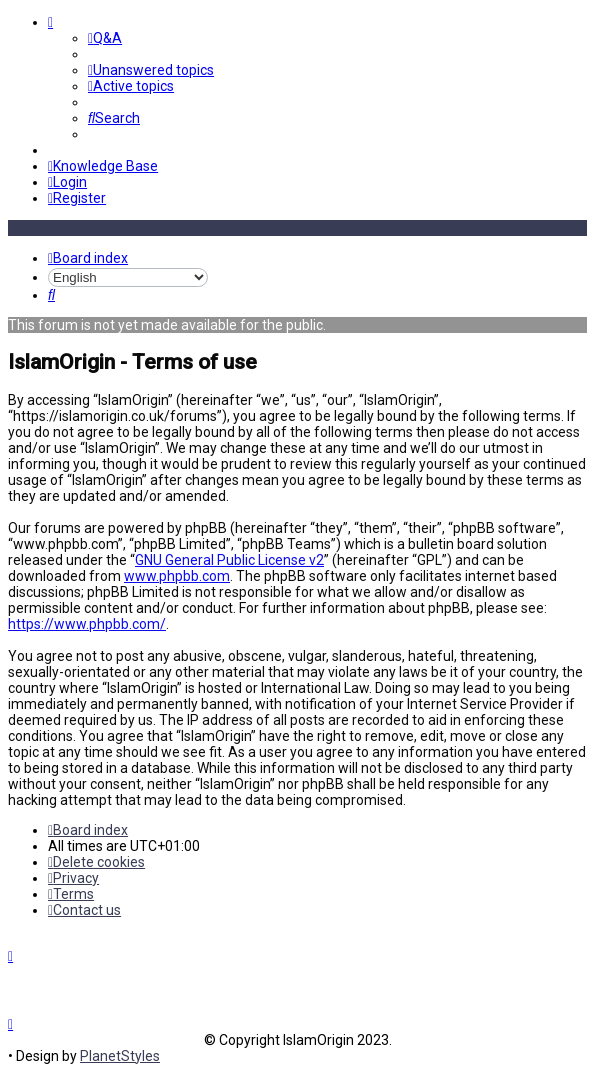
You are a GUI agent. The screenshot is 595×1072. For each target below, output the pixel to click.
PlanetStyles (120, 1056)
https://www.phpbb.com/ (87, 623)
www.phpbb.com (177, 575)
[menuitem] (105, 38)
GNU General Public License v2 (229, 559)
